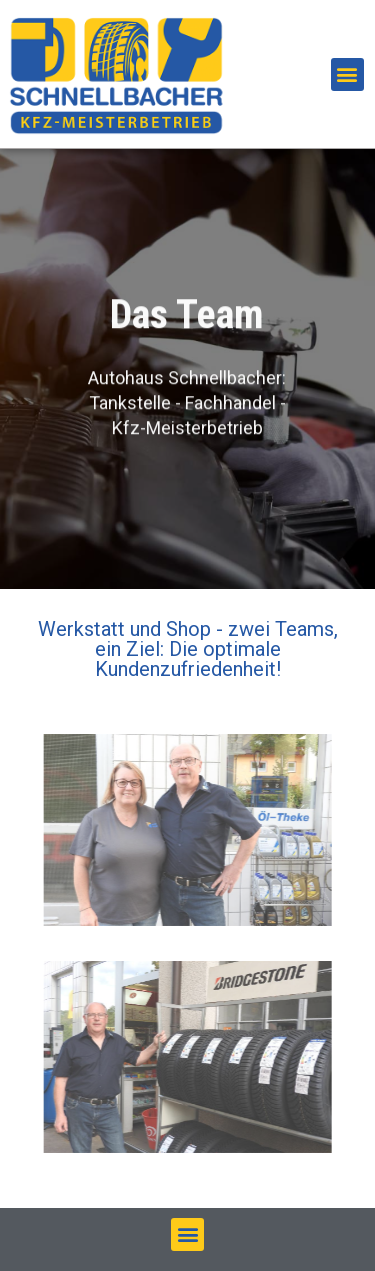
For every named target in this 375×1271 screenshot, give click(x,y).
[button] (347, 74)
